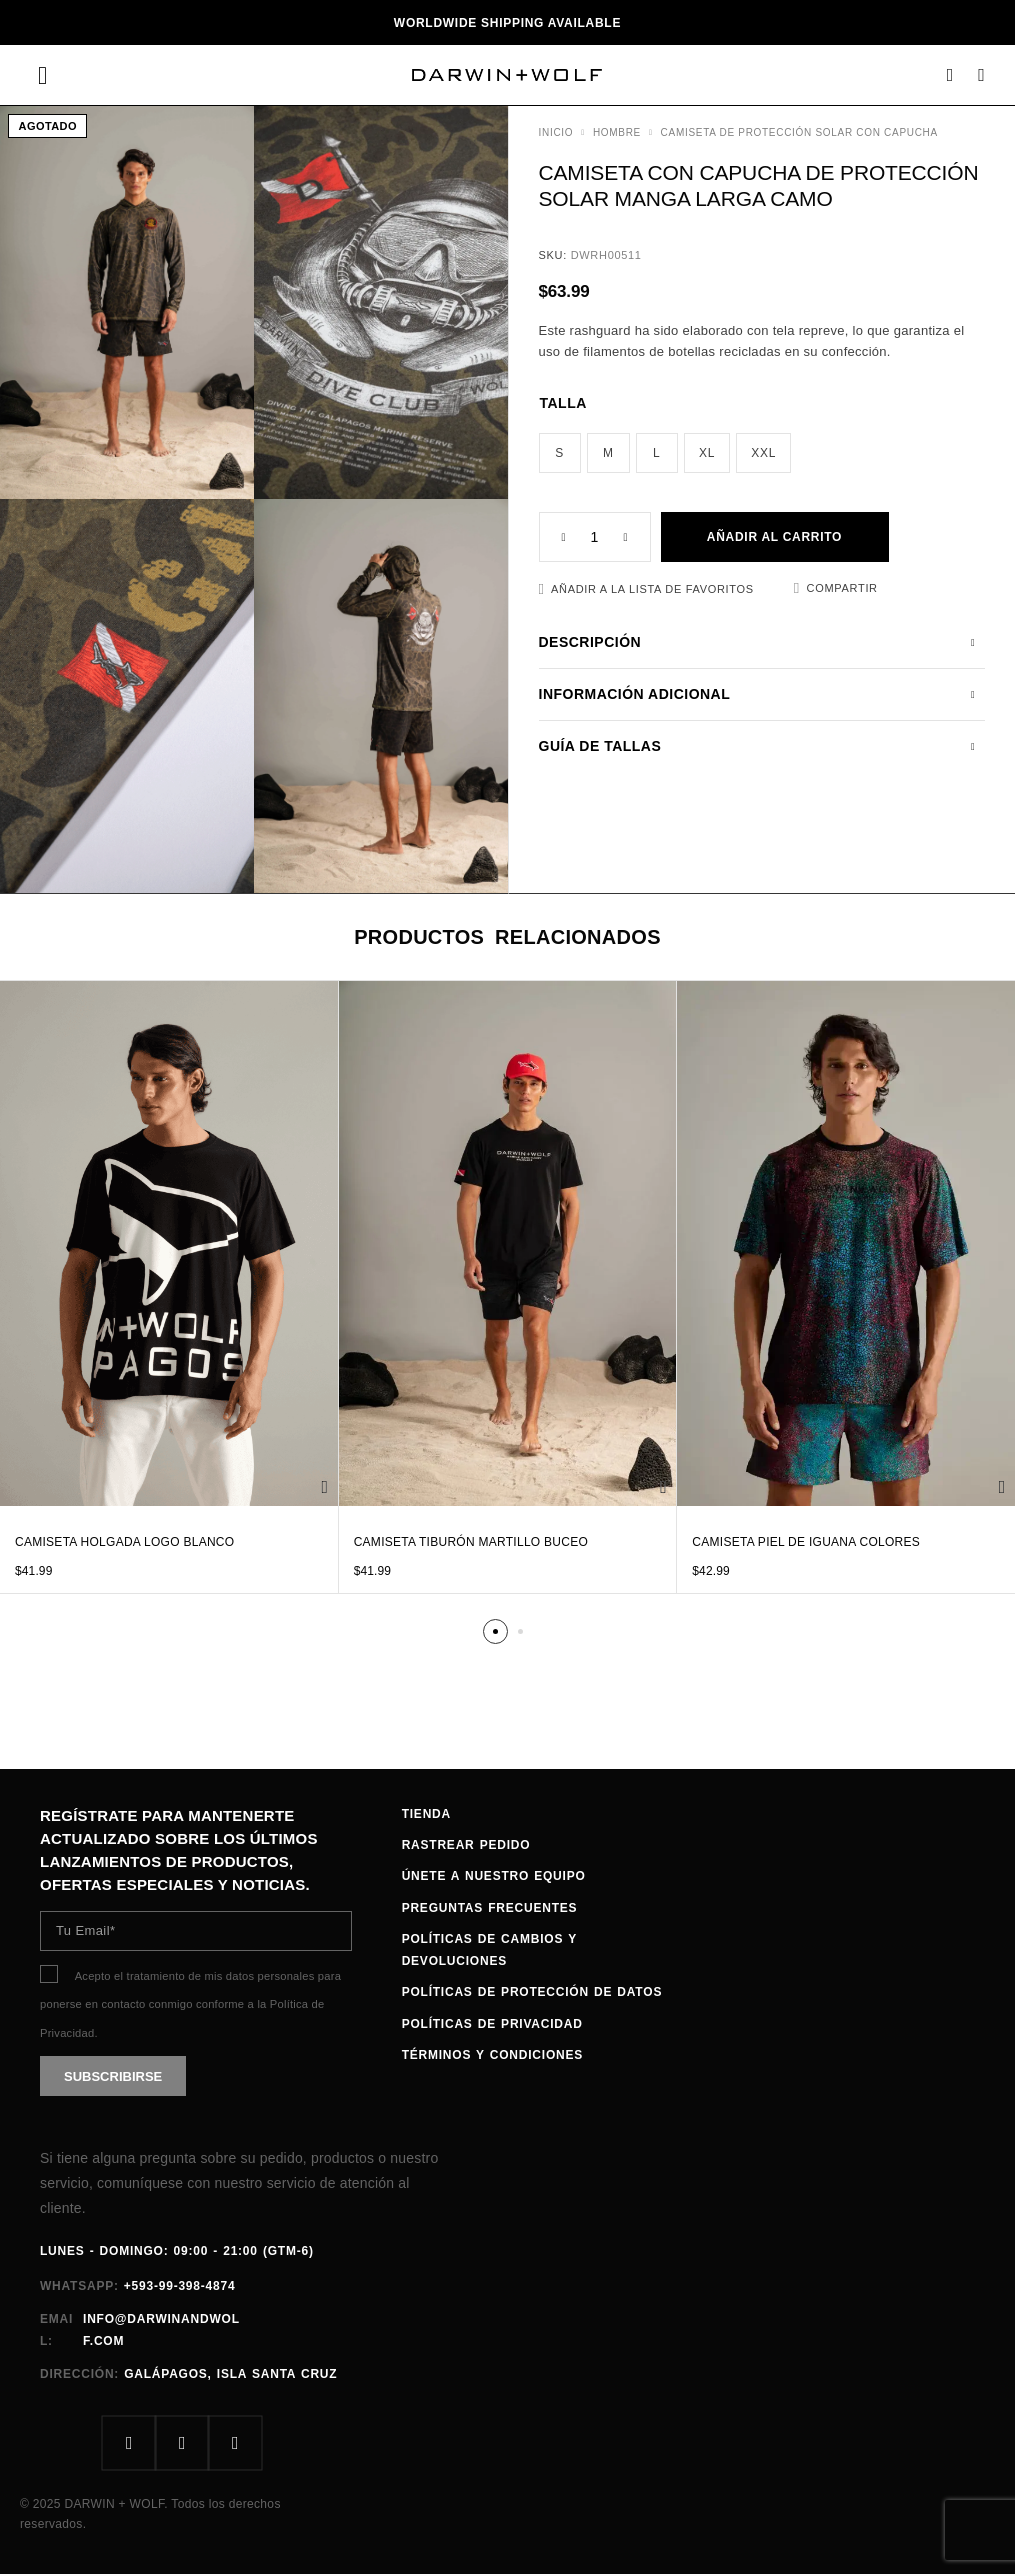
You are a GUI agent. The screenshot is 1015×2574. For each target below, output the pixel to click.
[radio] (560, 453)
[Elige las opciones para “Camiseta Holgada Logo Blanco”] (324, 1487)
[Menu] (42, 75)
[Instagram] (182, 2443)
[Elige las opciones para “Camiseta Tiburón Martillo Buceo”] (663, 1487)
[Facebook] (129, 2443)
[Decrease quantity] (553, 537)
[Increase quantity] (637, 537)
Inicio (556, 132)
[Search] (950, 75)
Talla (563, 403)
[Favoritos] (646, 589)
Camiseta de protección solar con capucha (799, 132)
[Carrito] (981, 75)
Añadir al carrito (774, 537)
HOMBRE (617, 132)
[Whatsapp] (235, 2443)
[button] (495, 1631)
